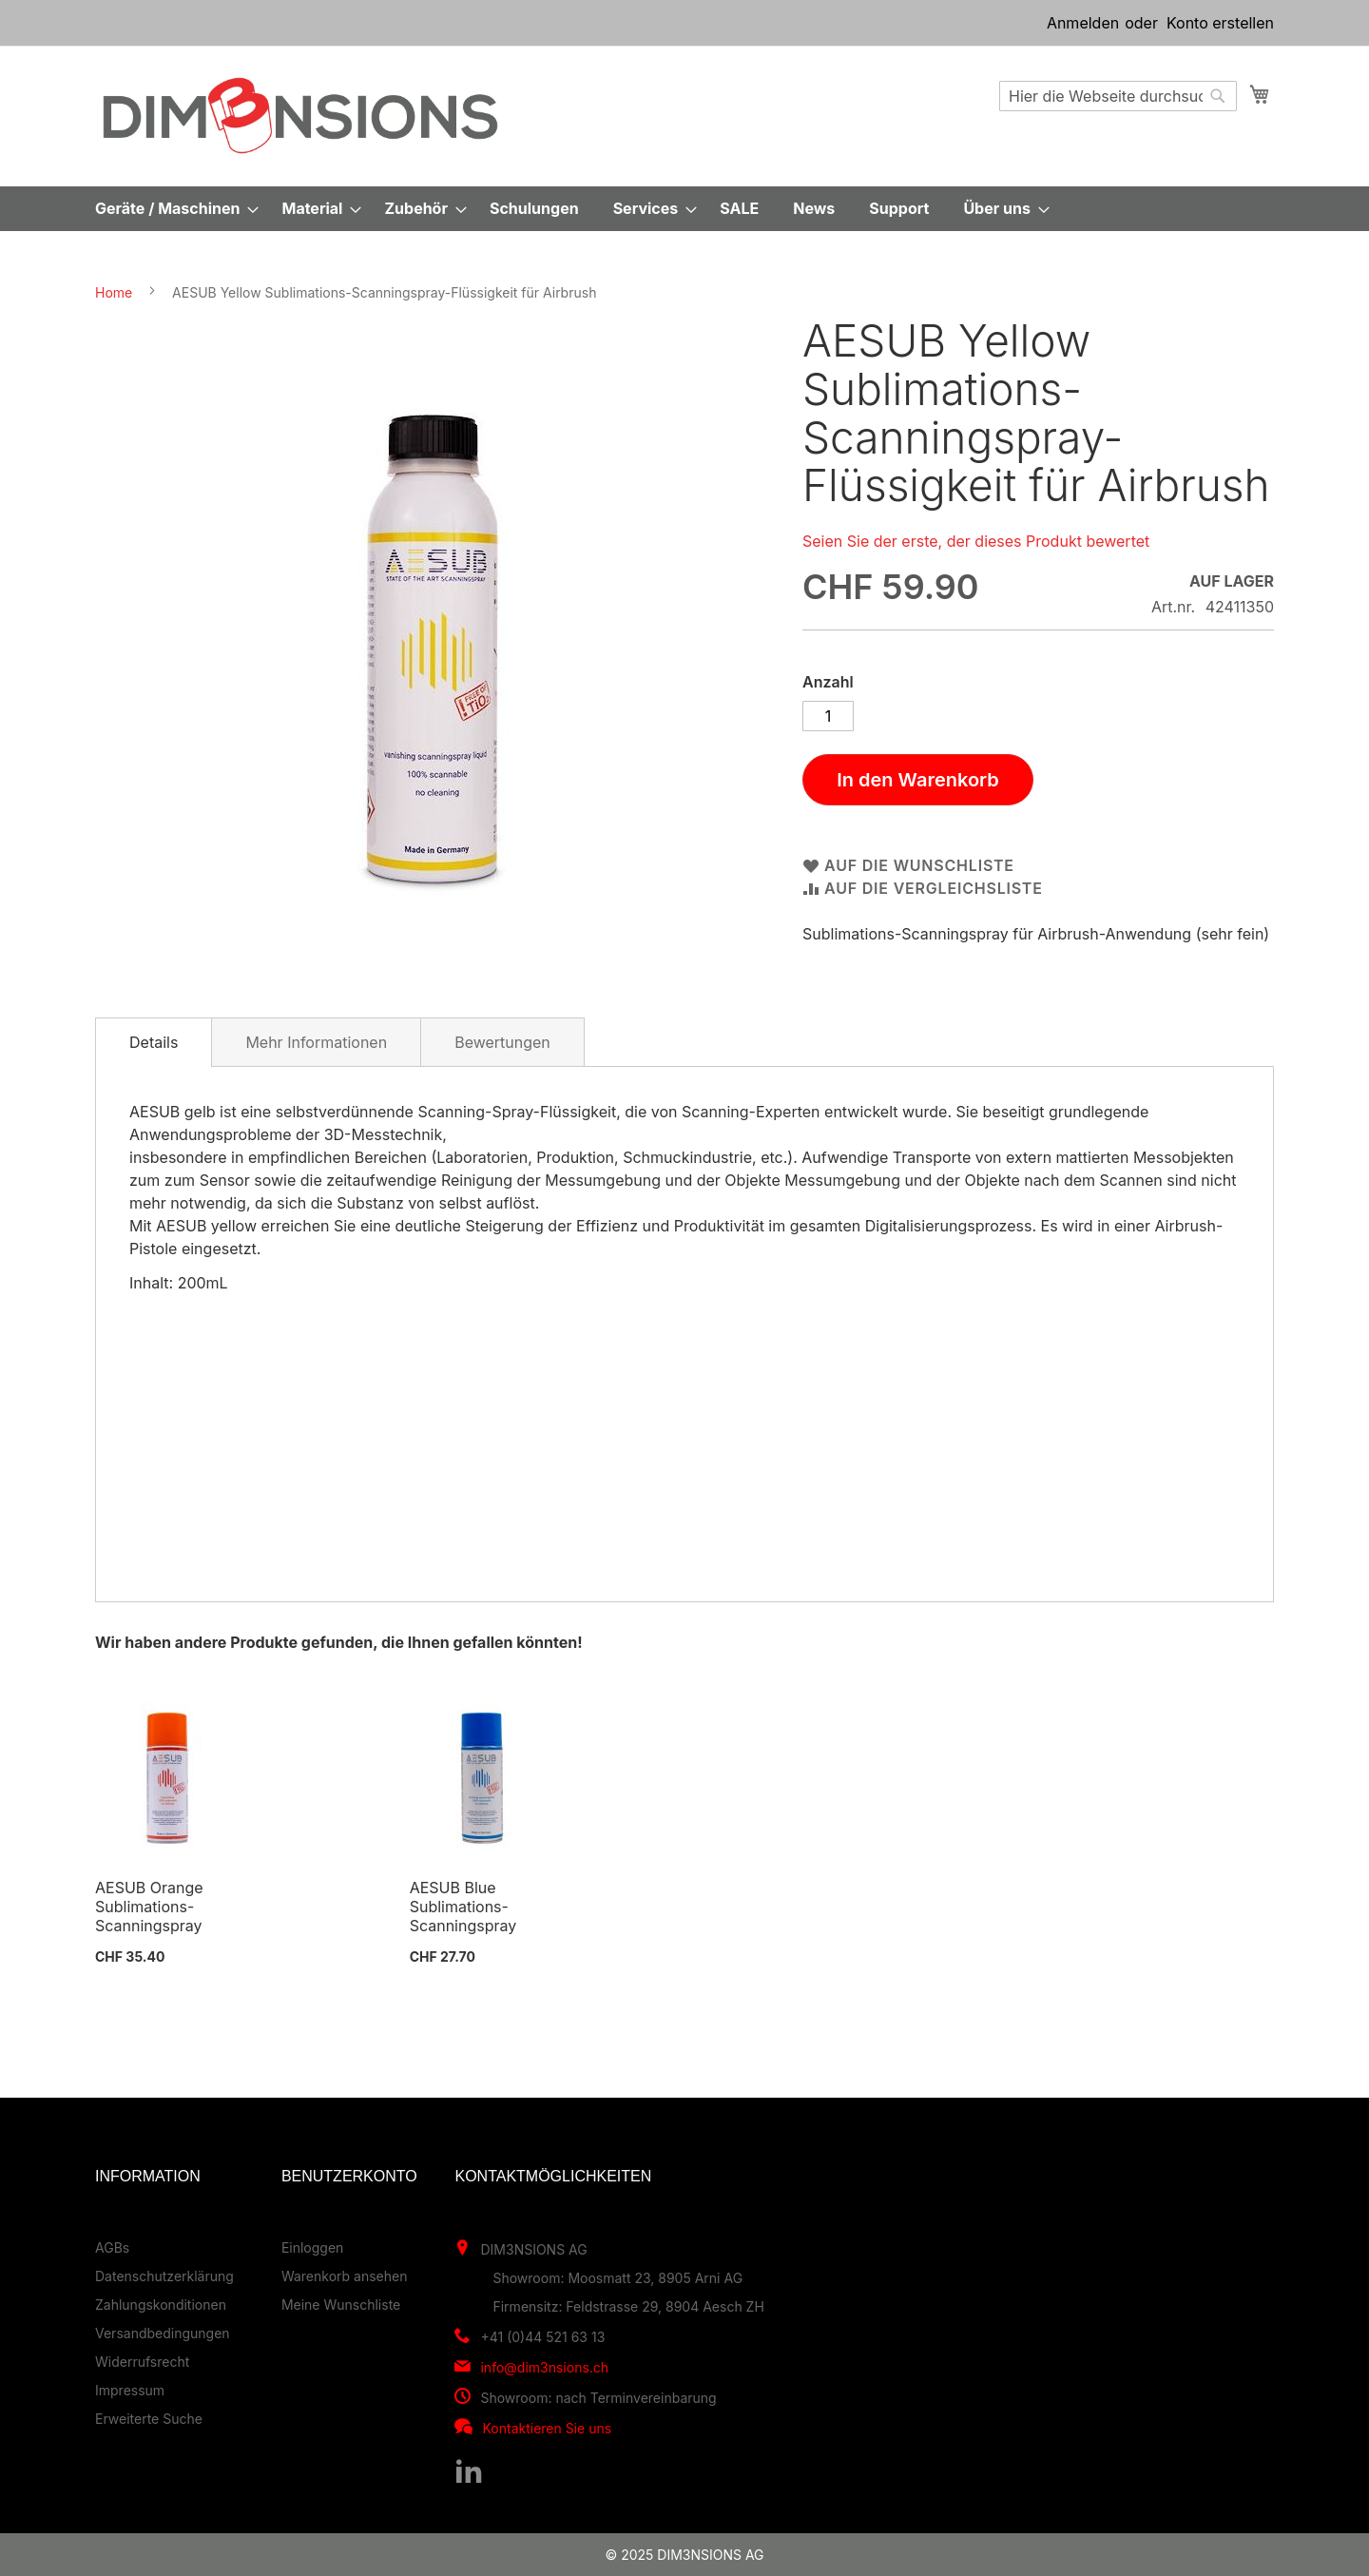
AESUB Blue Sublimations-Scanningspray (463, 1906)
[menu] (684, 208)
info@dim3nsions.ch (544, 2367)
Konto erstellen (1220, 22)
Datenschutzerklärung (164, 2276)
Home (113, 292)
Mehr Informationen (316, 1042)
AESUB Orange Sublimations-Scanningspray (149, 1906)
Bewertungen (502, 1042)
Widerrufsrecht (142, 2361)
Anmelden (1083, 22)
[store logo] (300, 115)
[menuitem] (171, 208)
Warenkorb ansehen (344, 2276)
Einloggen (312, 2247)
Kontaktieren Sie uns (546, 2428)
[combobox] (1118, 96)
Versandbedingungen (162, 2333)
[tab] (153, 1042)
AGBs (112, 2247)
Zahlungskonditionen (160, 2304)
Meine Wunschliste (340, 2304)
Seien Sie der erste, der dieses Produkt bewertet (975, 541)
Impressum (129, 2390)
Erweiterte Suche (148, 2419)
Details (153, 1042)
